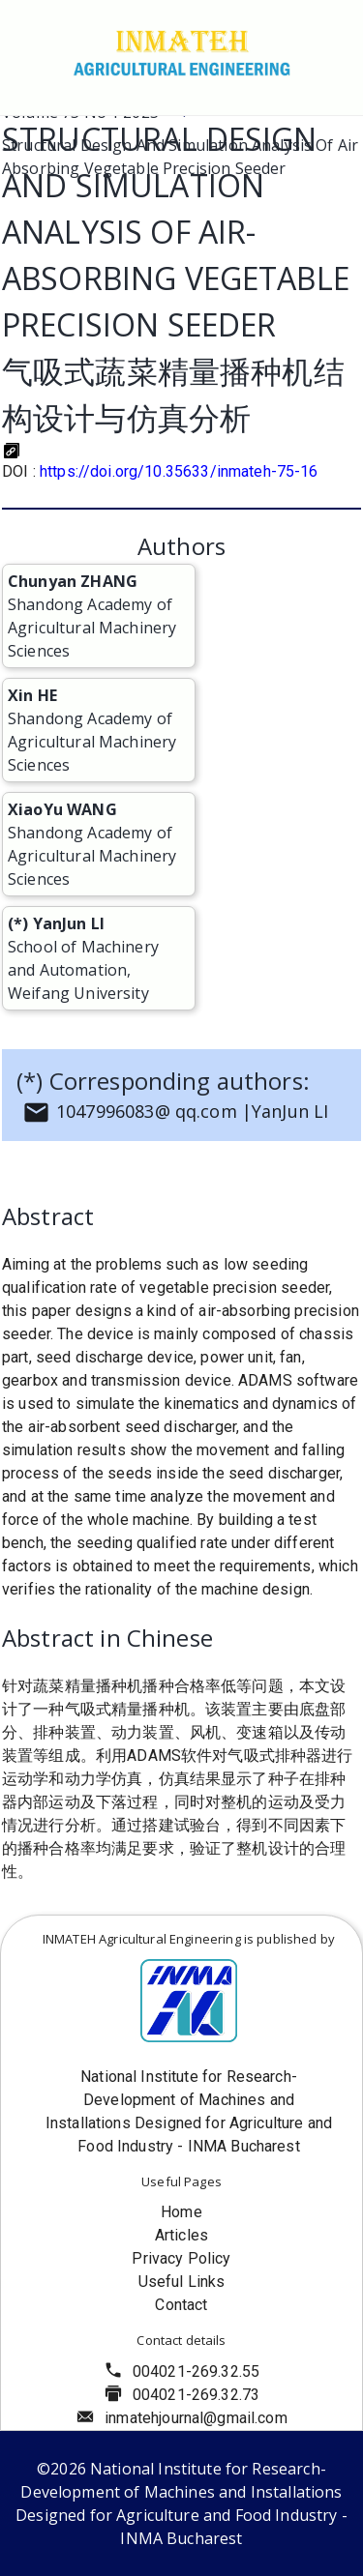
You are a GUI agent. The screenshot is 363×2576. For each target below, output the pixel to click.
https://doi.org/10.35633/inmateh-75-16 (179, 471)
